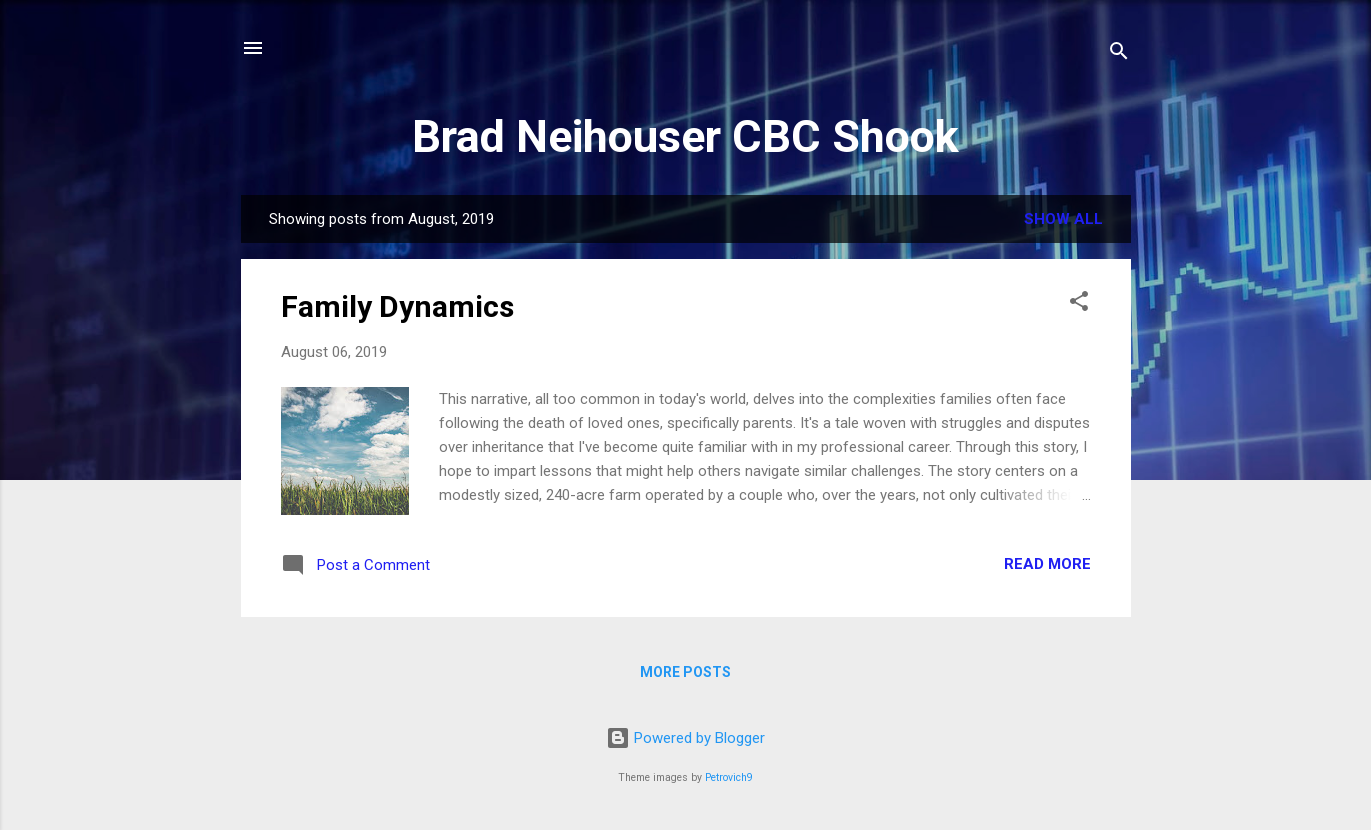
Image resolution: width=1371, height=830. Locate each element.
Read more (1047, 564)
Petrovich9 (729, 777)
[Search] (1119, 54)
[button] (1079, 304)
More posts (685, 672)
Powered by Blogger (685, 738)
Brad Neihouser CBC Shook (685, 136)
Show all (1063, 219)
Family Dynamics (397, 306)
